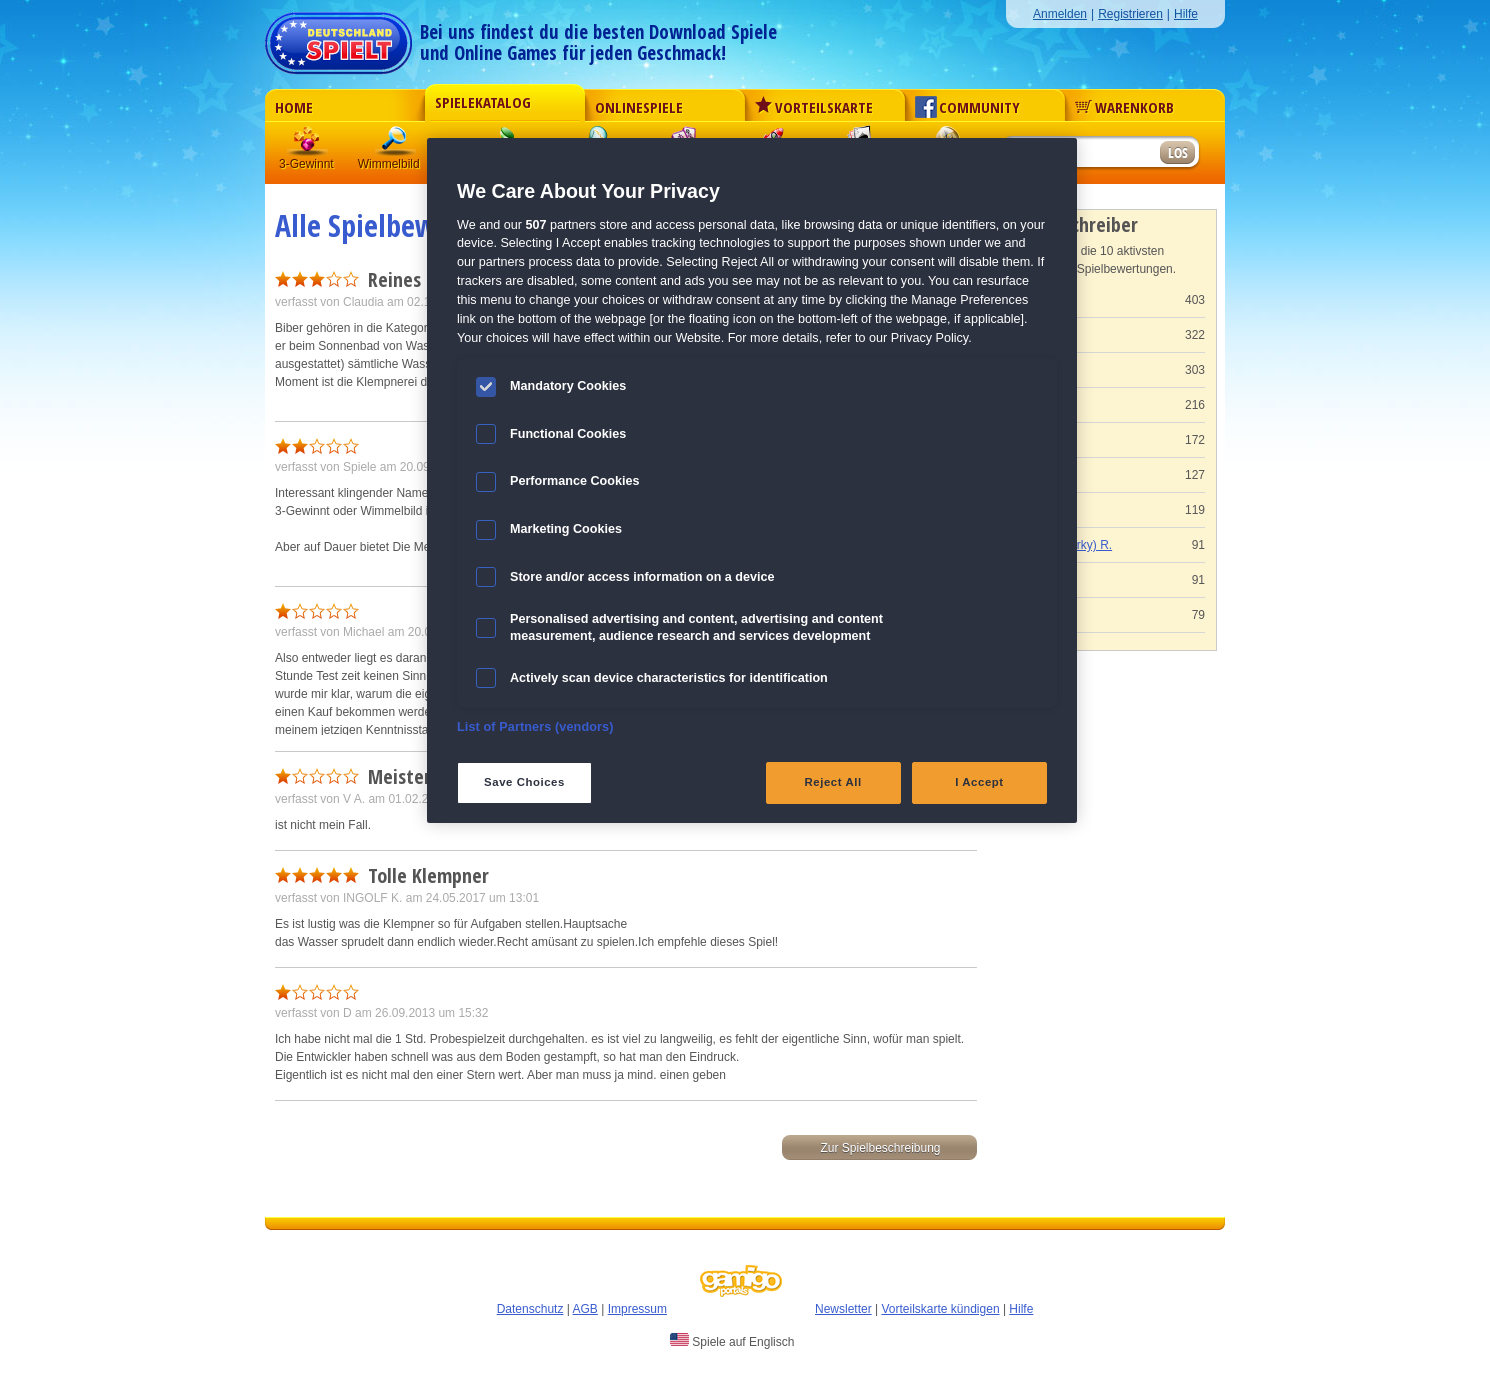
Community (967, 107)
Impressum (637, 1309)
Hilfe (1186, 14)
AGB (585, 1309)
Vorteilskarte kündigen (940, 1309)
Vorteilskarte (814, 107)
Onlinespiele (639, 107)
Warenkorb (1124, 107)
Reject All (833, 782)
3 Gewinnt (308, 144)
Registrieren (1130, 14)
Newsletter (843, 1309)
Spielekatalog (483, 102)
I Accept (979, 782)
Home (294, 107)
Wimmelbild (396, 144)
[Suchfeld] (1080, 153)
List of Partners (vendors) (535, 727)
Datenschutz (530, 1309)
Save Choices (524, 782)
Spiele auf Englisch (732, 1341)
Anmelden (1060, 14)
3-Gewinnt (306, 164)
